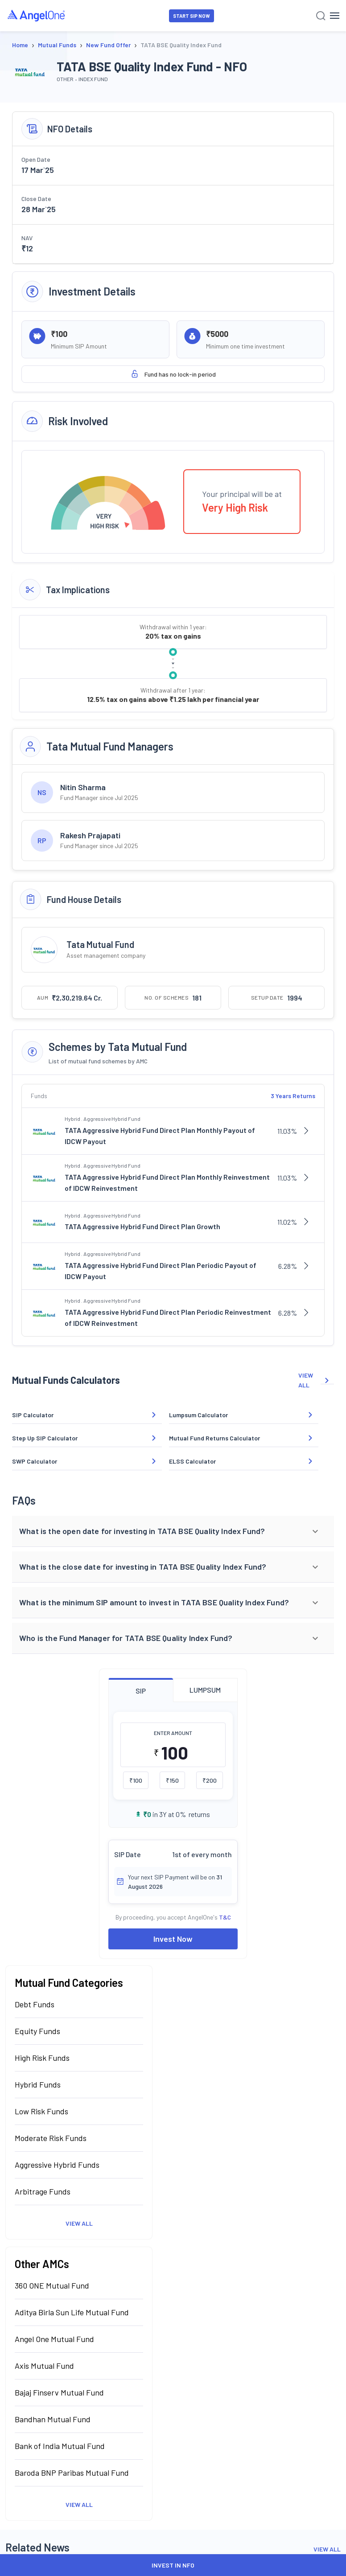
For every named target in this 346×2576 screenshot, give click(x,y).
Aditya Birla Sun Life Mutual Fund (72, 2312)
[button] (173, 1531)
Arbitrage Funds (42, 2191)
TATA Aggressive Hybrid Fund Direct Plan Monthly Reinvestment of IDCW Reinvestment (167, 1183)
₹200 (209, 1780)
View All (79, 2223)
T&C (225, 1917)
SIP (141, 1690)
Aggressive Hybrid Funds (57, 2165)
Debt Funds (34, 2004)
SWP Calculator (34, 1461)
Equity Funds (37, 2031)
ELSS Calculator (192, 1461)
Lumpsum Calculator (198, 1415)
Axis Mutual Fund (44, 2366)
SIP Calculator (33, 1415)
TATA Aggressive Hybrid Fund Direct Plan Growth (142, 1226)
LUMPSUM (205, 1690)
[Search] (320, 16)
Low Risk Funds (41, 2111)
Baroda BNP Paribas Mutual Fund (72, 2473)
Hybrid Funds (38, 2084)
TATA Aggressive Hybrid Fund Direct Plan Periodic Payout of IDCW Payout (160, 1271)
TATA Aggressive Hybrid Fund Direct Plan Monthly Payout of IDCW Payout (160, 1136)
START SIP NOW (191, 16)
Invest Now (173, 1939)
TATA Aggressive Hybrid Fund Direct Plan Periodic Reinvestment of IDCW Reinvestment (168, 1318)
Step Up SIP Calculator (45, 1438)
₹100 (135, 1780)
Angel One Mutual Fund (54, 2339)
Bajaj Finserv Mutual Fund (59, 2392)
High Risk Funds (42, 2058)
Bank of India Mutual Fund (60, 2446)
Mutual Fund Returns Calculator (214, 1438)
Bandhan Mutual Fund (53, 2419)
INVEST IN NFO (173, 2565)
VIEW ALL (316, 1380)
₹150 (172, 1780)
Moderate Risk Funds (50, 2138)
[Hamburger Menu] (334, 16)
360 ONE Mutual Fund (52, 2285)
